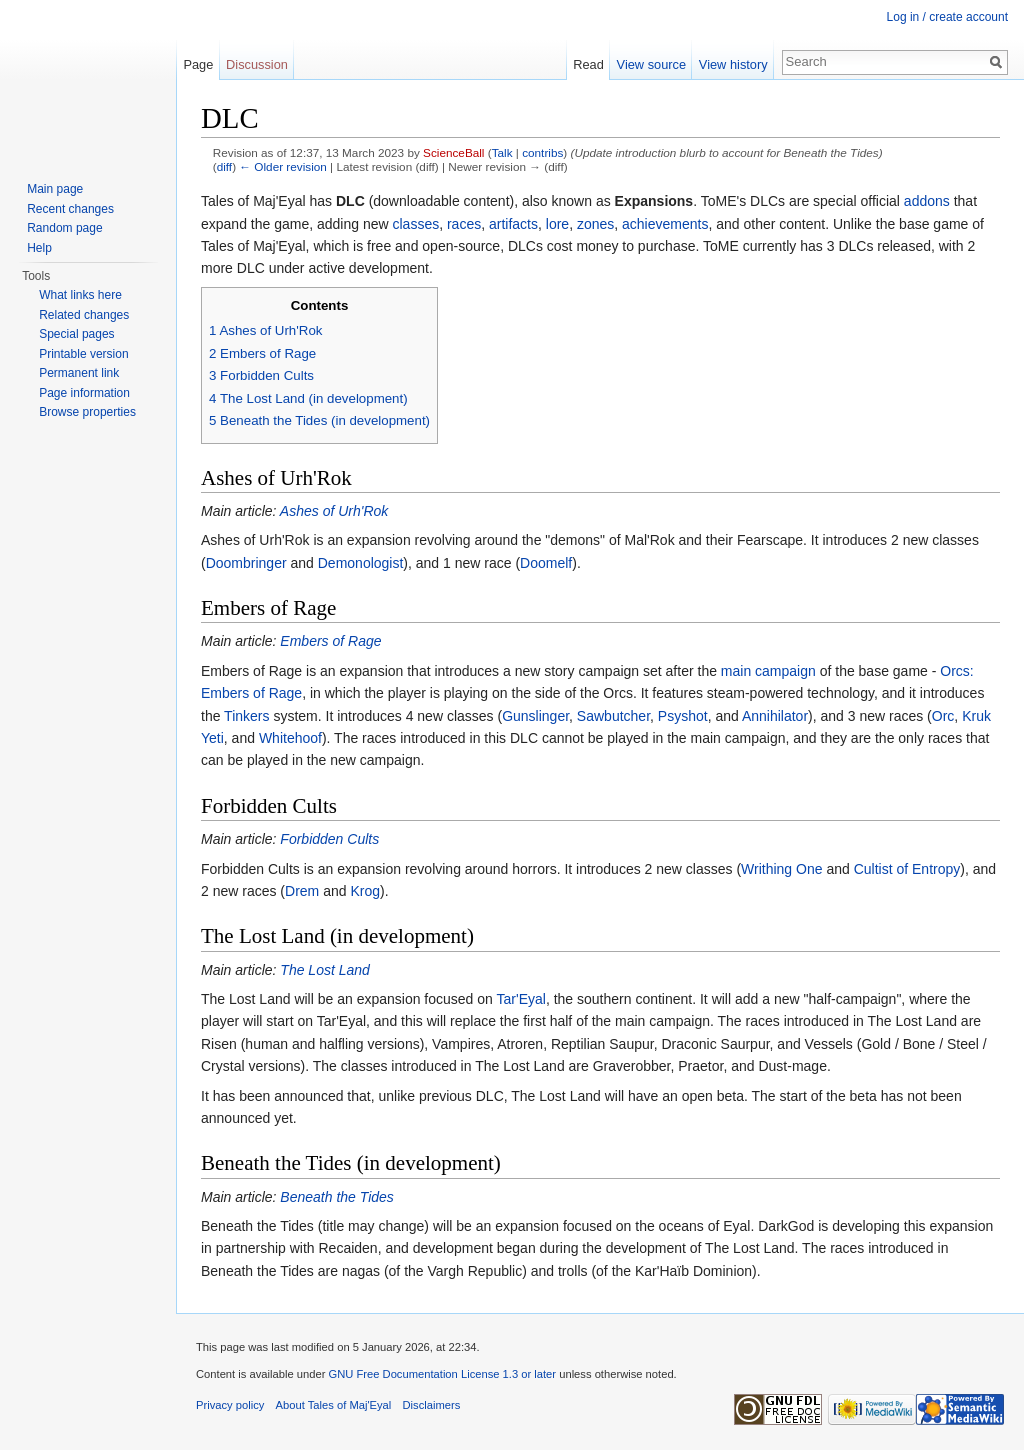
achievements (665, 224)
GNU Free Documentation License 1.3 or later (442, 1374)
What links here (80, 295)
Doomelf (546, 563)
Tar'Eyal (521, 999)
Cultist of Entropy (907, 869)
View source (651, 64)
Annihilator (775, 716)
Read (588, 64)
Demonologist (361, 563)
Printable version (83, 354)
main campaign (768, 671)
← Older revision (283, 166)
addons (927, 201)
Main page (55, 189)
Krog (365, 891)
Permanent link (79, 373)
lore (557, 224)
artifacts (513, 224)
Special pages (76, 334)
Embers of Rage (330, 641)
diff (224, 166)
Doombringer (246, 563)
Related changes (84, 315)
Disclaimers (432, 1405)
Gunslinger (535, 716)
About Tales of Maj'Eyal (334, 1405)
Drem (302, 891)
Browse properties (87, 412)
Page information (84, 393)
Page (198, 64)
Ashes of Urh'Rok (334, 511)
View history (733, 64)
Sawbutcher (613, 716)
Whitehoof (290, 738)
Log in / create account (947, 17)
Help (39, 248)
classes (415, 224)
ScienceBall (453, 152)
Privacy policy (230, 1405)
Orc (943, 716)
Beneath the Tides (337, 1197)
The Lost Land (325, 970)
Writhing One (781, 869)
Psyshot (683, 716)
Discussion (257, 64)
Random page (64, 228)
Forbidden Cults (329, 839)
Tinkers (246, 716)
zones (595, 224)
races (464, 224)
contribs (542, 152)
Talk (502, 152)
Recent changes (70, 209)
